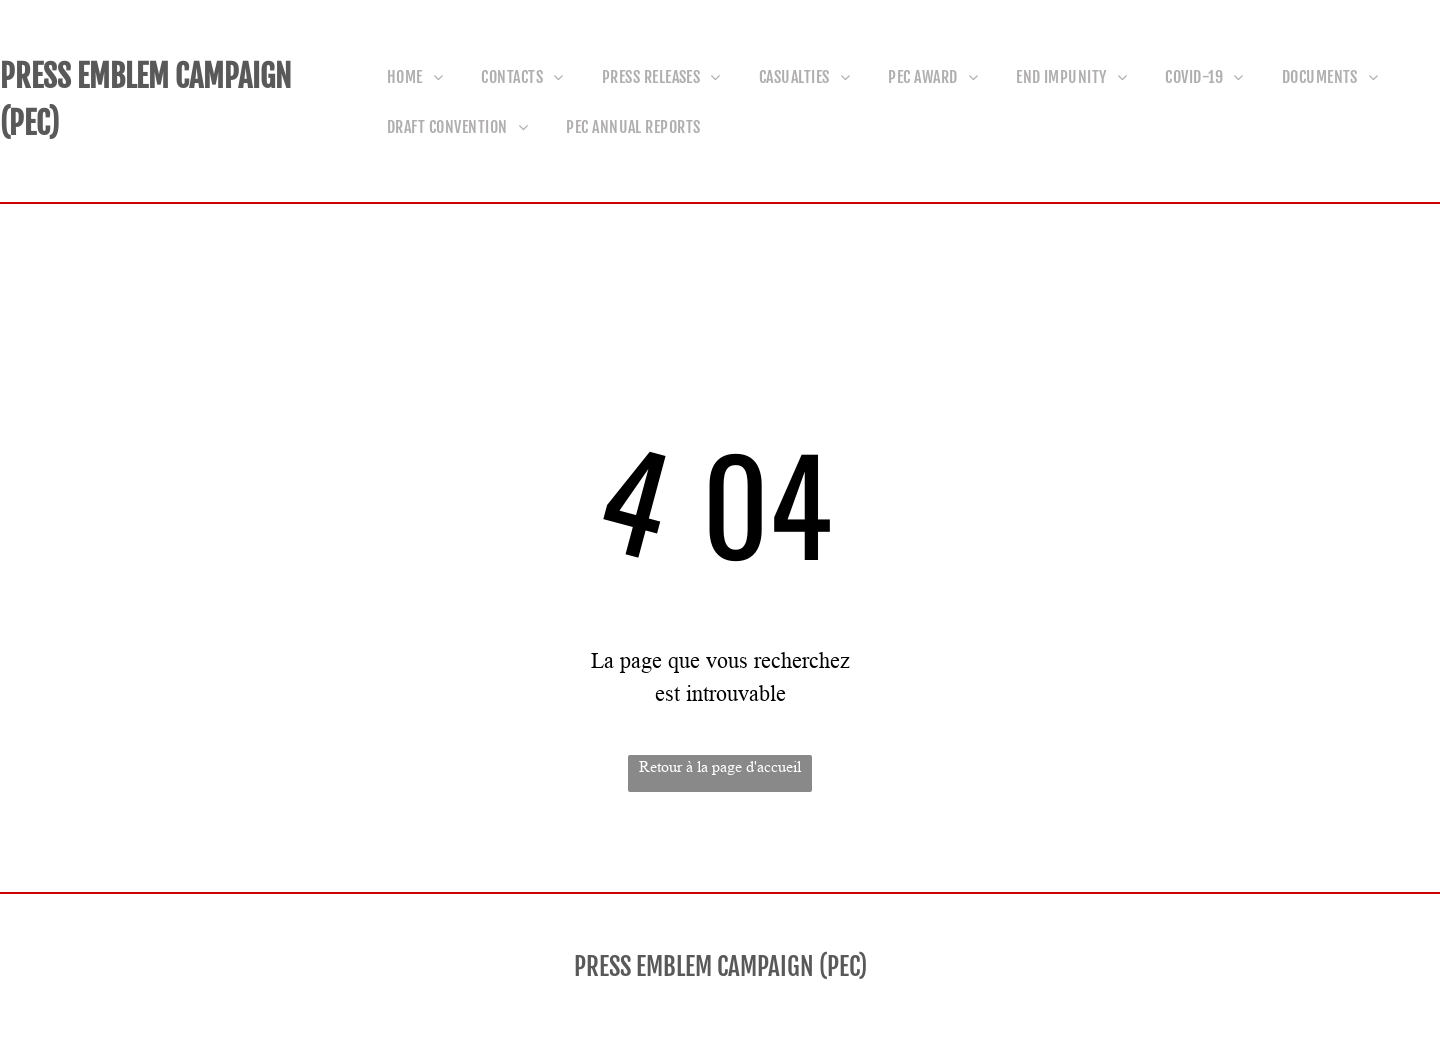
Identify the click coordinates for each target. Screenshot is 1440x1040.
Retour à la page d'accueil (720, 766)
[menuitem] (422, 76)
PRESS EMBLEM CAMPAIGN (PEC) (720, 966)
